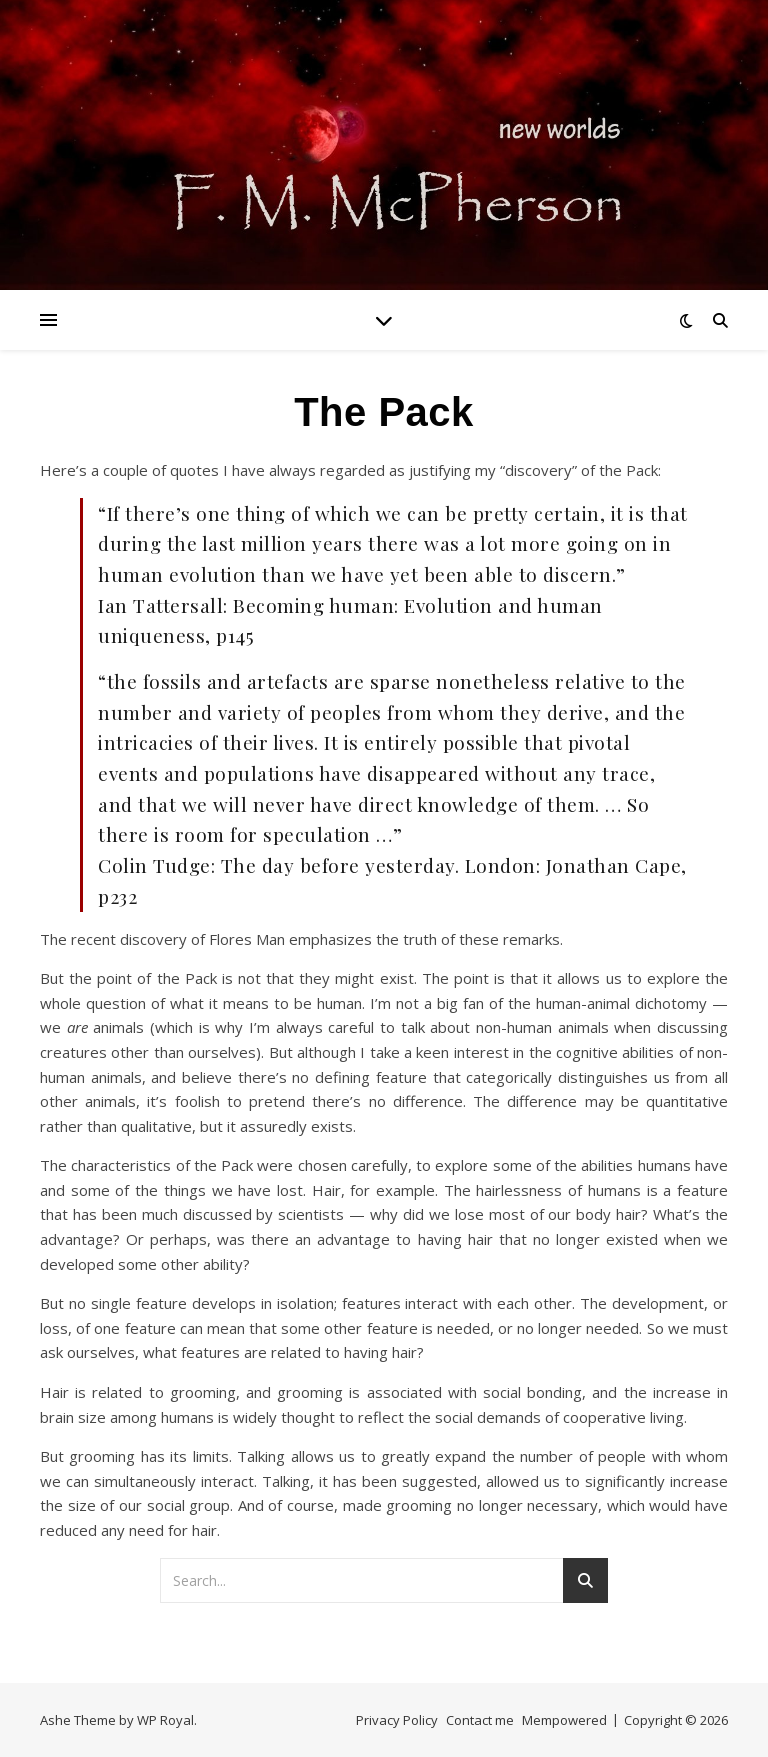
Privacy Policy (397, 1720)
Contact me (480, 1720)
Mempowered (564, 1720)
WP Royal (165, 1720)
